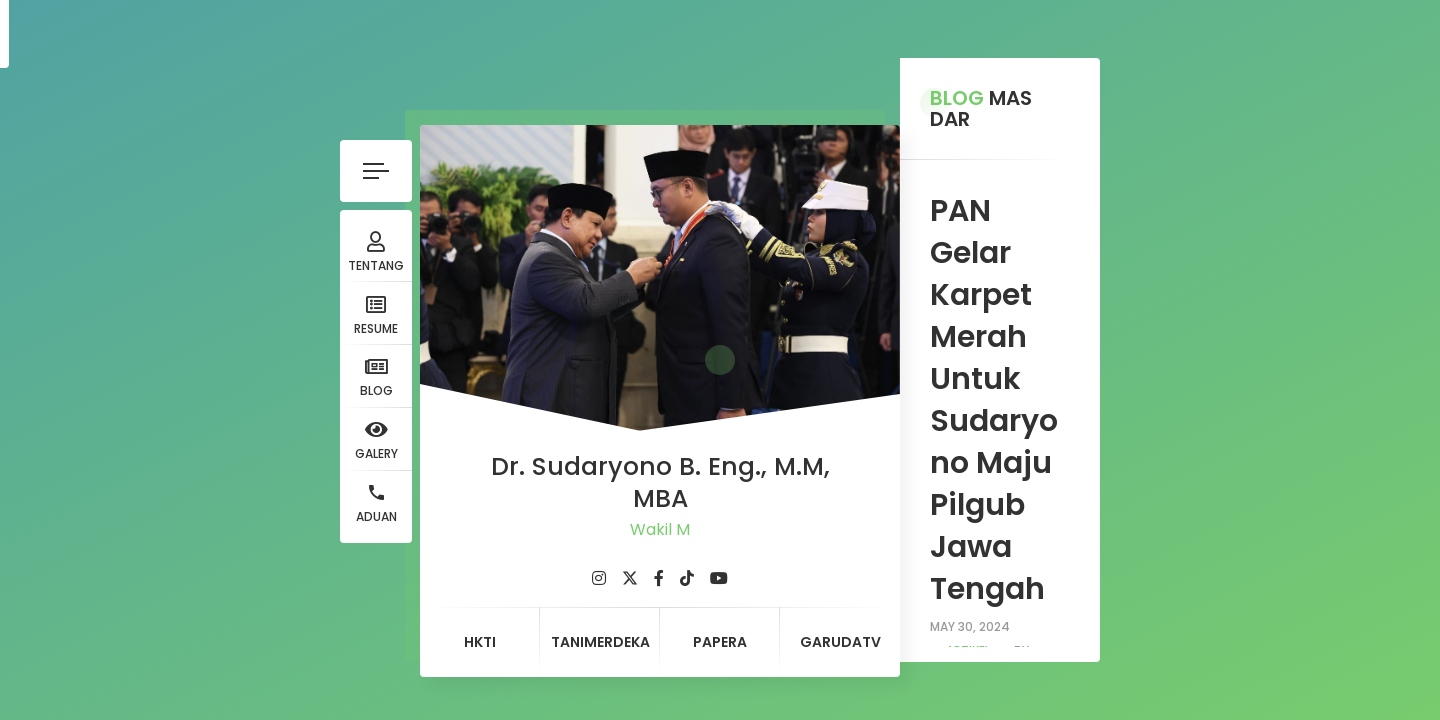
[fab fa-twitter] (376, 537)
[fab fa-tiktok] (433, 537)
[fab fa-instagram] (345, 537)
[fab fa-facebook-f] (405, 537)
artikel (799, 269)
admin (881, 269)
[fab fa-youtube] (465, 537)
